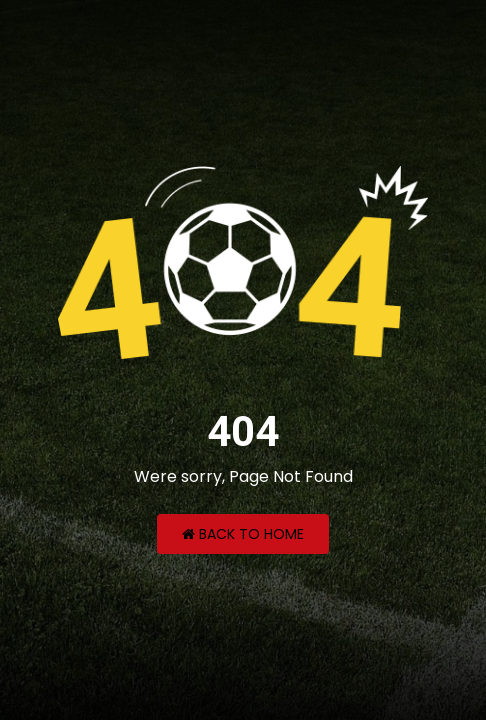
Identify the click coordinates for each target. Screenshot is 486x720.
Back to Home (243, 534)
